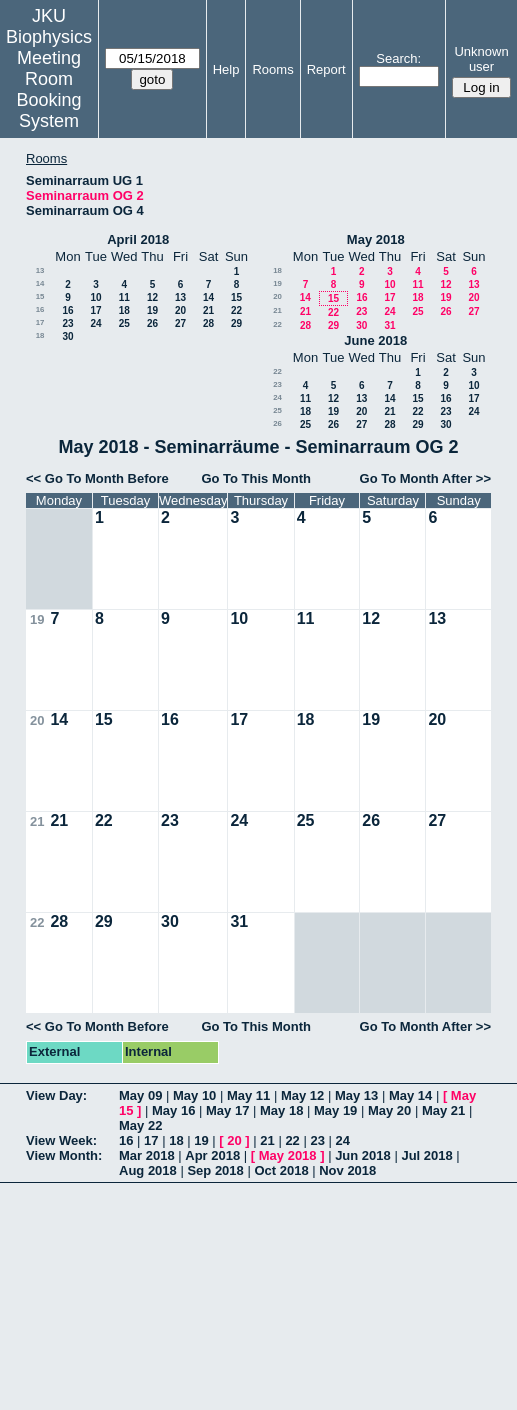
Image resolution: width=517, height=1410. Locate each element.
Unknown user (481, 59)
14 (40, 283)
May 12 (302, 1095)
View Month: (64, 1155)
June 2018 (375, 340)
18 (124, 310)
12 (152, 297)
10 (95, 297)
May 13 (356, 1095)
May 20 (389, 1110)
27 (180, 323)
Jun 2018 (363, 1155)
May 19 (335, 1110)
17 (95, 310)
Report (326, 69)
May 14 (410, 1095)
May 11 (248, 1095)
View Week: (61, 1140)
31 (389, 325)
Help (226, 69)
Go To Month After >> (425, 478)
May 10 (194, 1095)
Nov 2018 (347, 1170)
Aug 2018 (148, 1170)
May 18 (281, 1110)
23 (67, 323)
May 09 (140, 1095)
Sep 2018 (215, 1170)
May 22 (140, 1125)
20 (180, 310)
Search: (398, 58)
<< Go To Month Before (97, 478)
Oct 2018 (281, 1170)
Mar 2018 (147, 1155)
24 (95, 323)
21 (208, 310)
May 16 (173, 1110)
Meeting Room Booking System (48, 89)
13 (40, 270)
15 (40, 296)
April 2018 (138, 239)
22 (236, 310)
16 (40, 309)
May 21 (443, 1110)
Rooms (272, 69)
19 (152, 310)
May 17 (227, 1110)
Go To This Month (256, 478)
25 (124, 323)
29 (236, 323)
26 (152, 323)
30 (67, 336)
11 (124, 297)
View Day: (56, 1095)
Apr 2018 (212, 1155)
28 (208, 323)
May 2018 (376, 239)
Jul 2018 (426, 1155)
